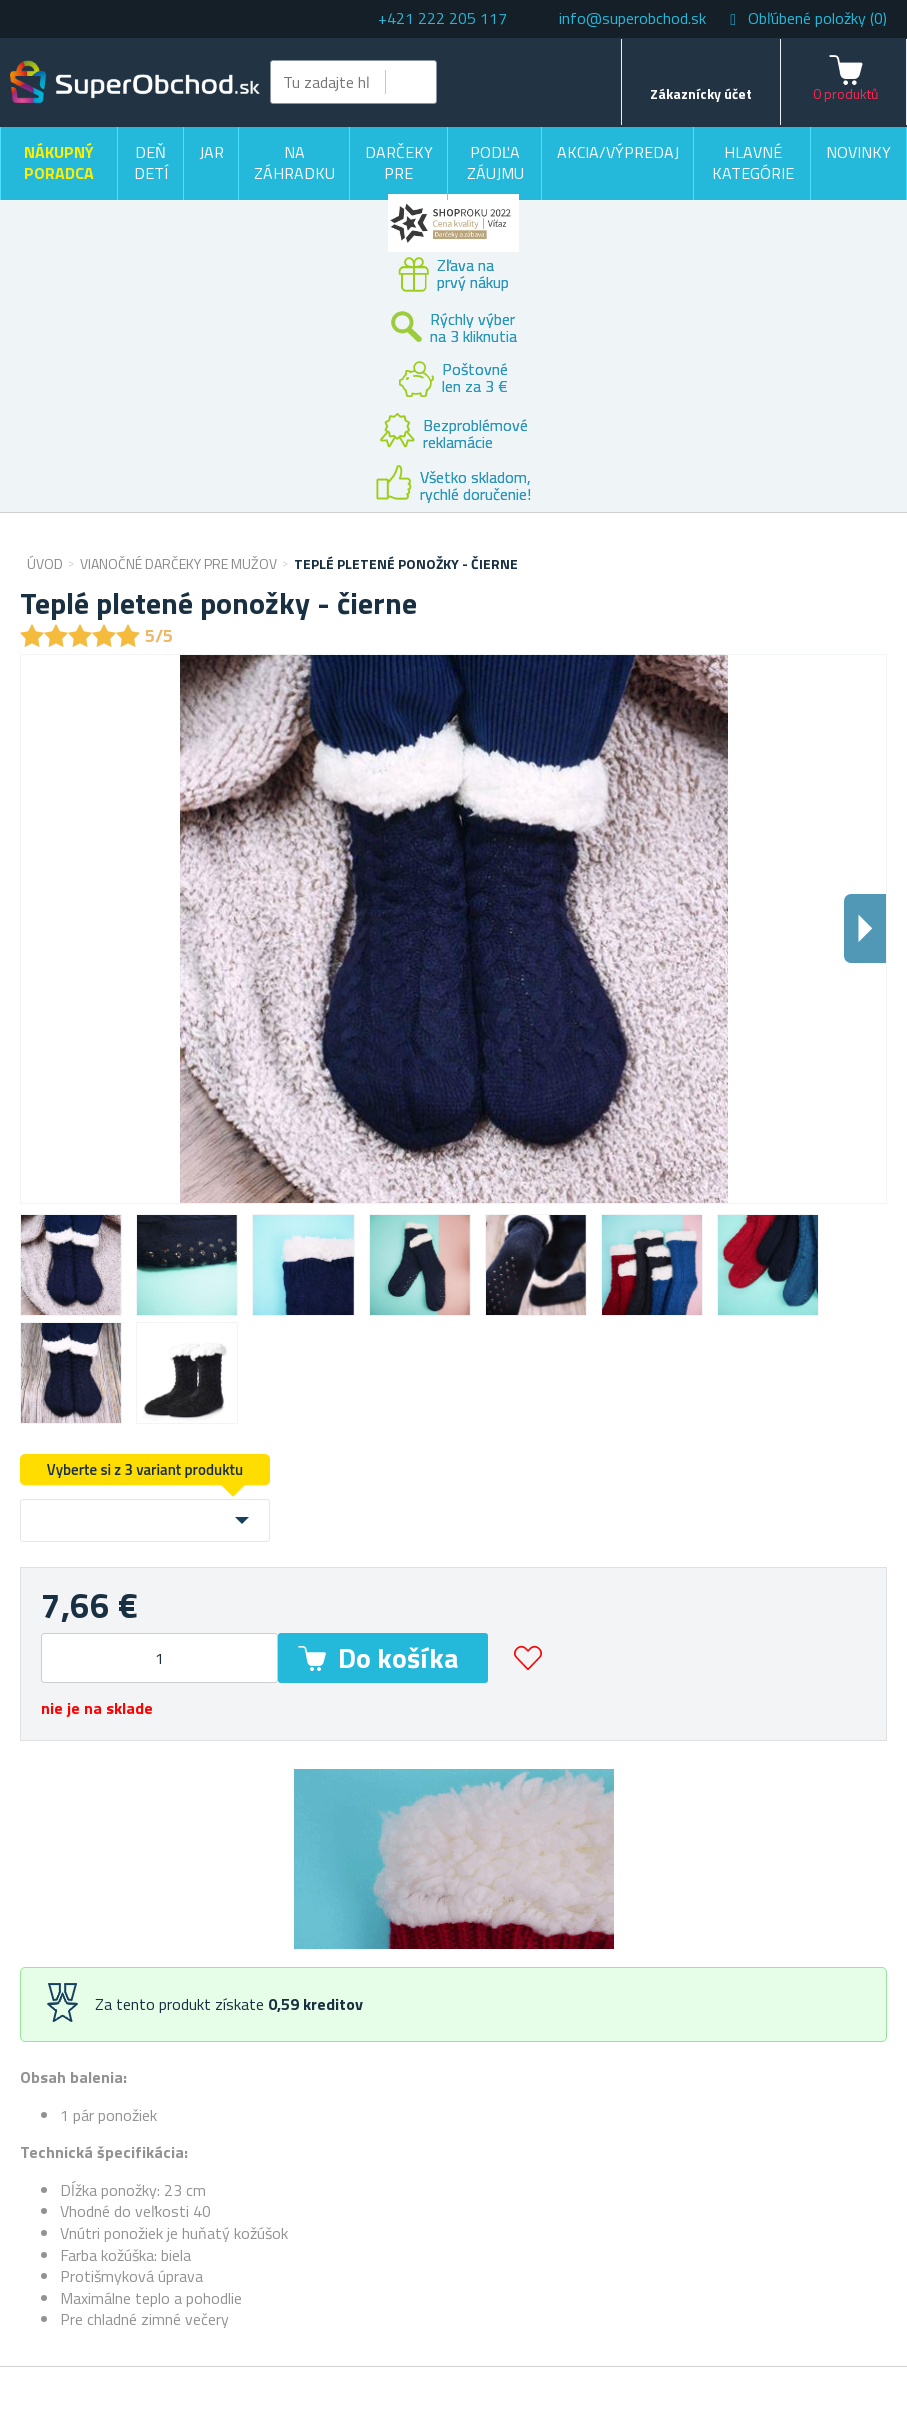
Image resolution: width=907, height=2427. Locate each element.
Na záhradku (294, 163)
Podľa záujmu (495, 163)
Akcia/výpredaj (618, 152)
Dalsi (865, 928)
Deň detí (151, 163)
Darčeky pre (399, 163)
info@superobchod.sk (632, 18)
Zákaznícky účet (701, 93)
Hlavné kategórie (753, 163)
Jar (211, 152)
